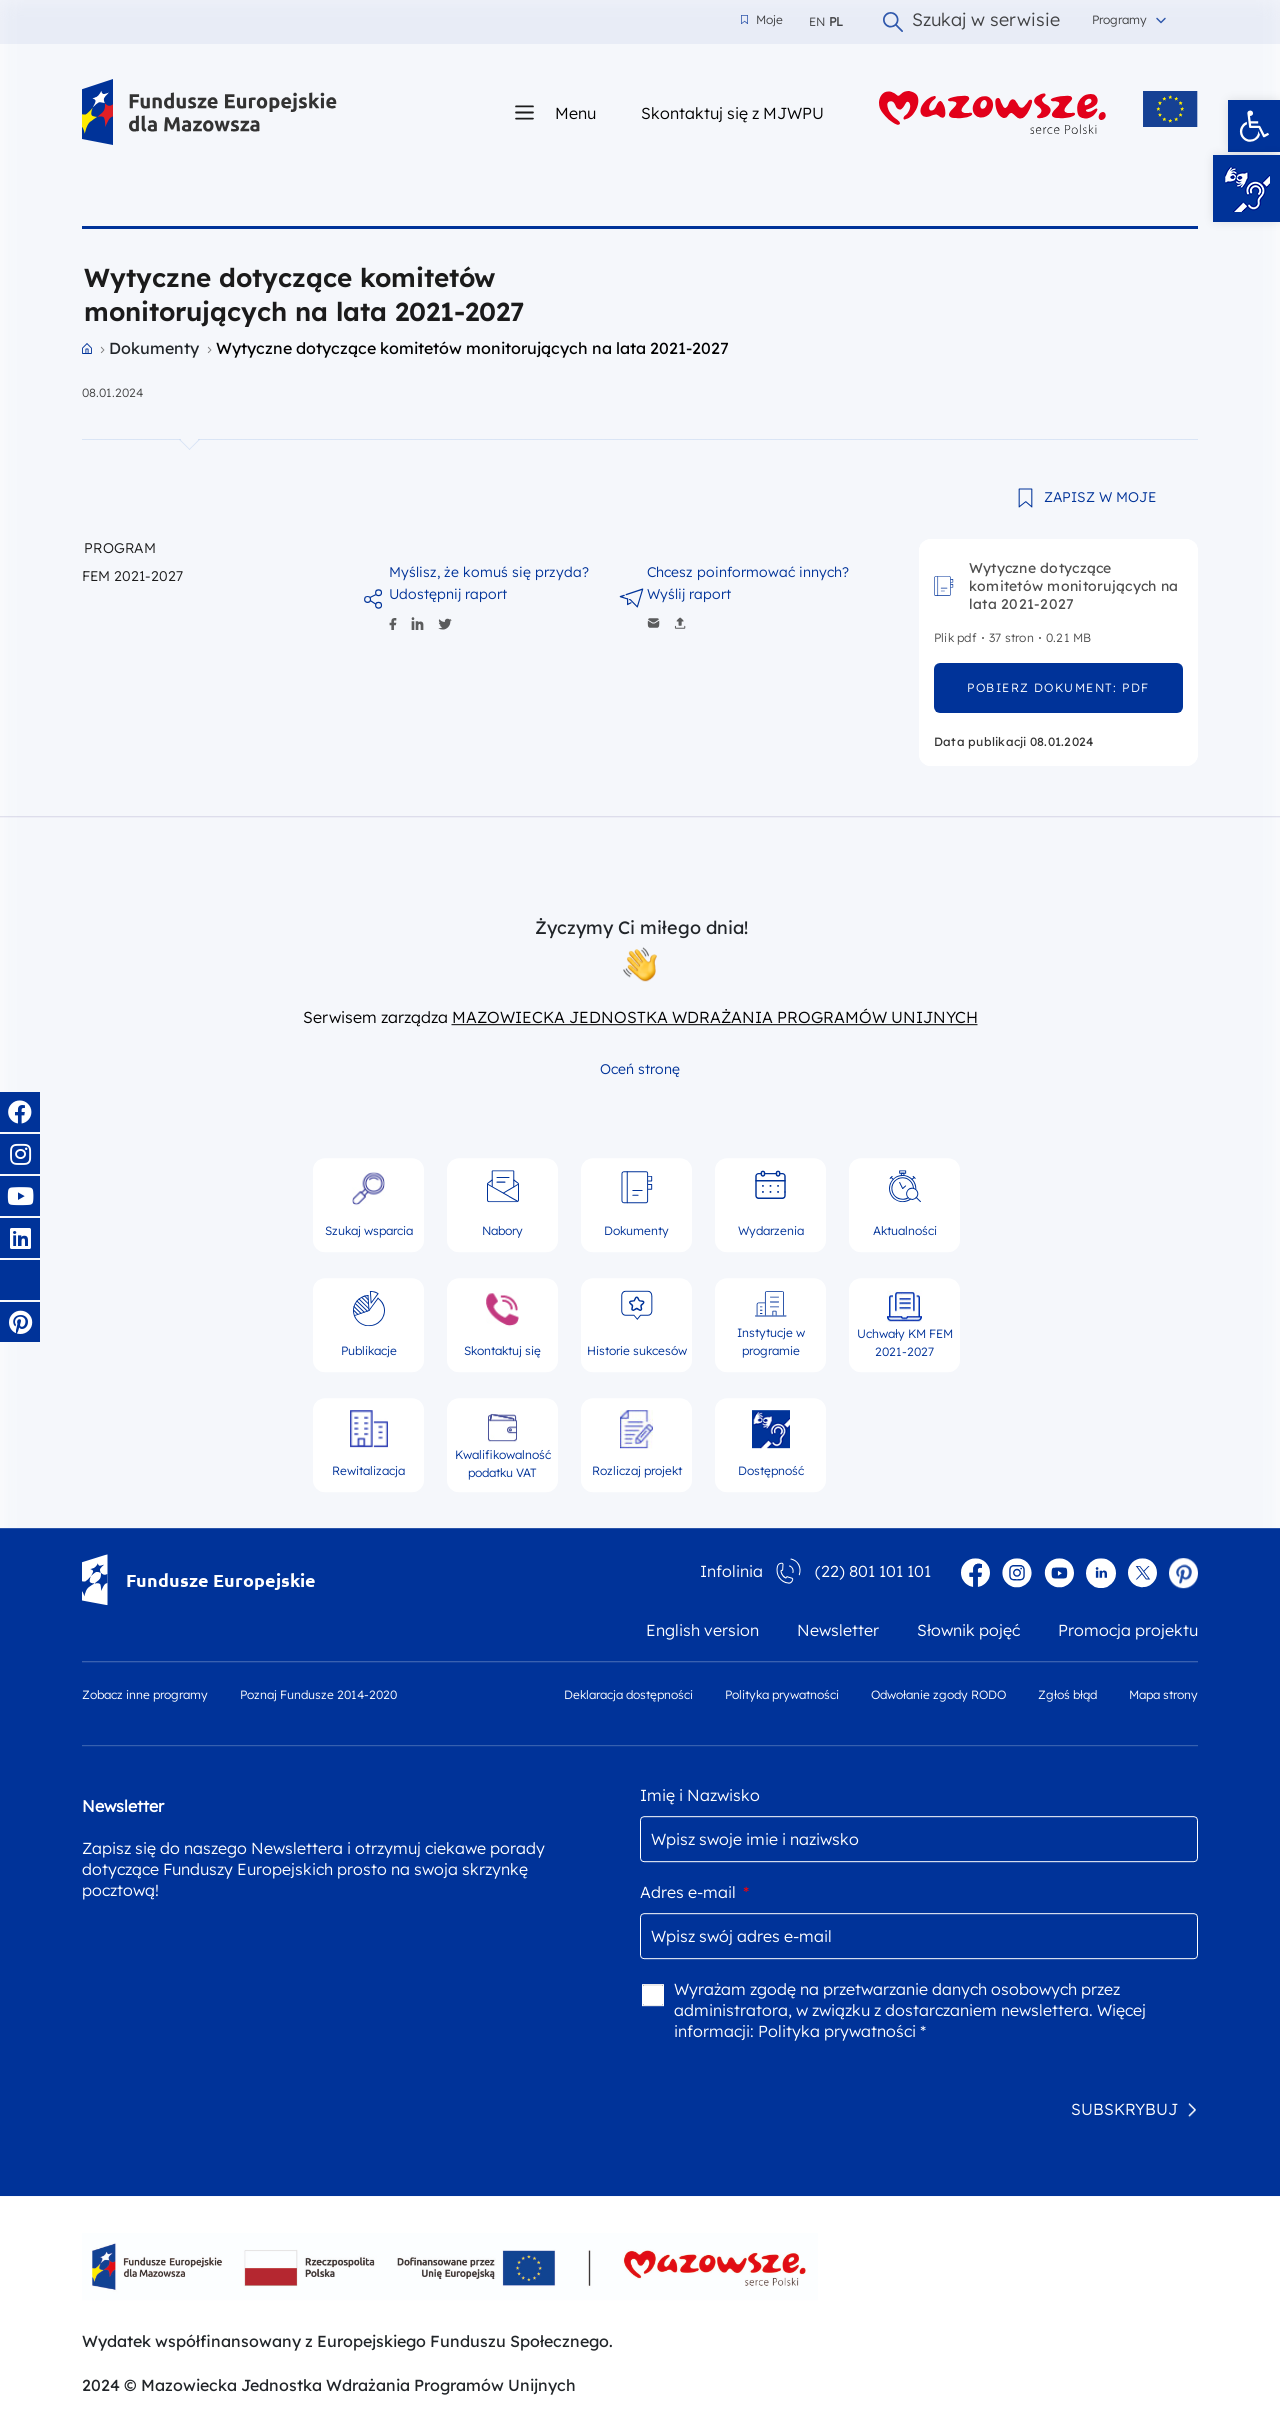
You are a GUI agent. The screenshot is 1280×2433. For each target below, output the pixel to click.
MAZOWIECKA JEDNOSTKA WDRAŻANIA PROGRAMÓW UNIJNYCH (715, 1017)
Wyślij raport (689, 594)
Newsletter (838, 1630)
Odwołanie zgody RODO (938, 1694)
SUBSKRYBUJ (1124, 2109)
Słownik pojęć (968, 1630)
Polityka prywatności (782, 1694)
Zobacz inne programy (145, 1694)
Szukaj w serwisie (971, 22)
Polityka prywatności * (842, 2031)
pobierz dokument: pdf (1058, 687)
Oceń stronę (640, 1069)
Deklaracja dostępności (628, 1694)
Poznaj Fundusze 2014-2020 (318, 1694)
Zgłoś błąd (1067, 1694)
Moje (762, 20)
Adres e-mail (694, 1892)
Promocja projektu (1128, 1630)
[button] (1254, 126)
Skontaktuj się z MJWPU (732, 112)
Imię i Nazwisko (700, 1795)
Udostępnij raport (448, 594)
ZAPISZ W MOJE (1100, 497)
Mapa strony (1163, 1694)
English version (702, 1630)
